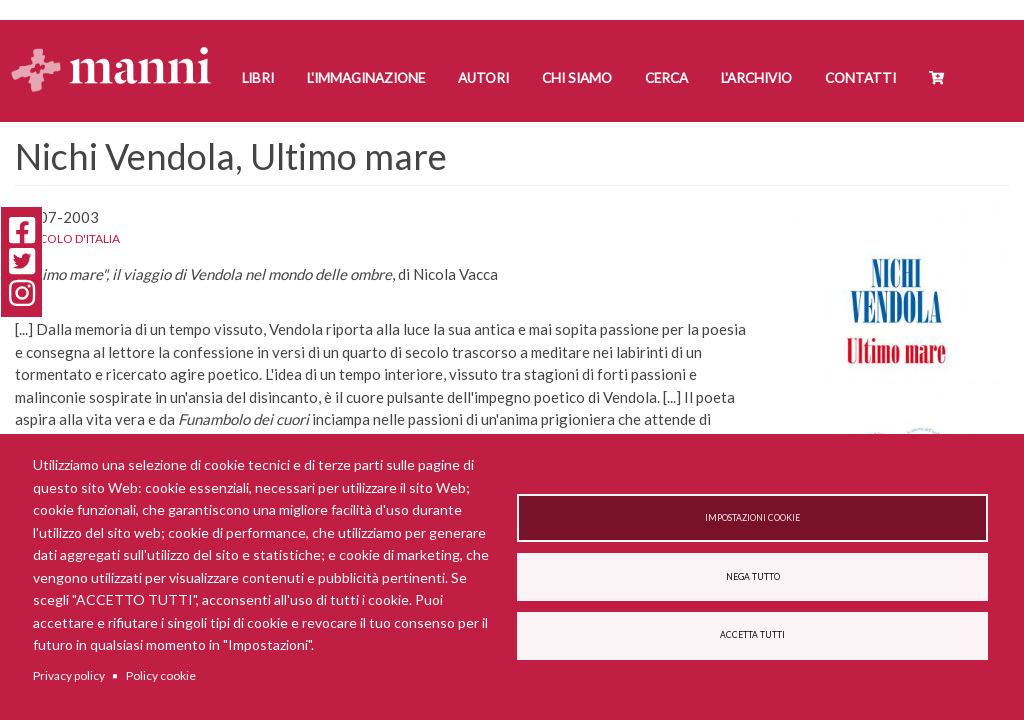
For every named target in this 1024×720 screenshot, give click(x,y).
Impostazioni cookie (752, 518)
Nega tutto (753, 577)
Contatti (860, 78)
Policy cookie (161, 675)
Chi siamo (577, 78)
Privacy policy (69, 675)
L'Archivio (756, 78)
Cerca (666, 78)
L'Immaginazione (366, 78)
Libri (258, 78)
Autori (483, 78)
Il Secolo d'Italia (67, 238)
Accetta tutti (752, 635)
